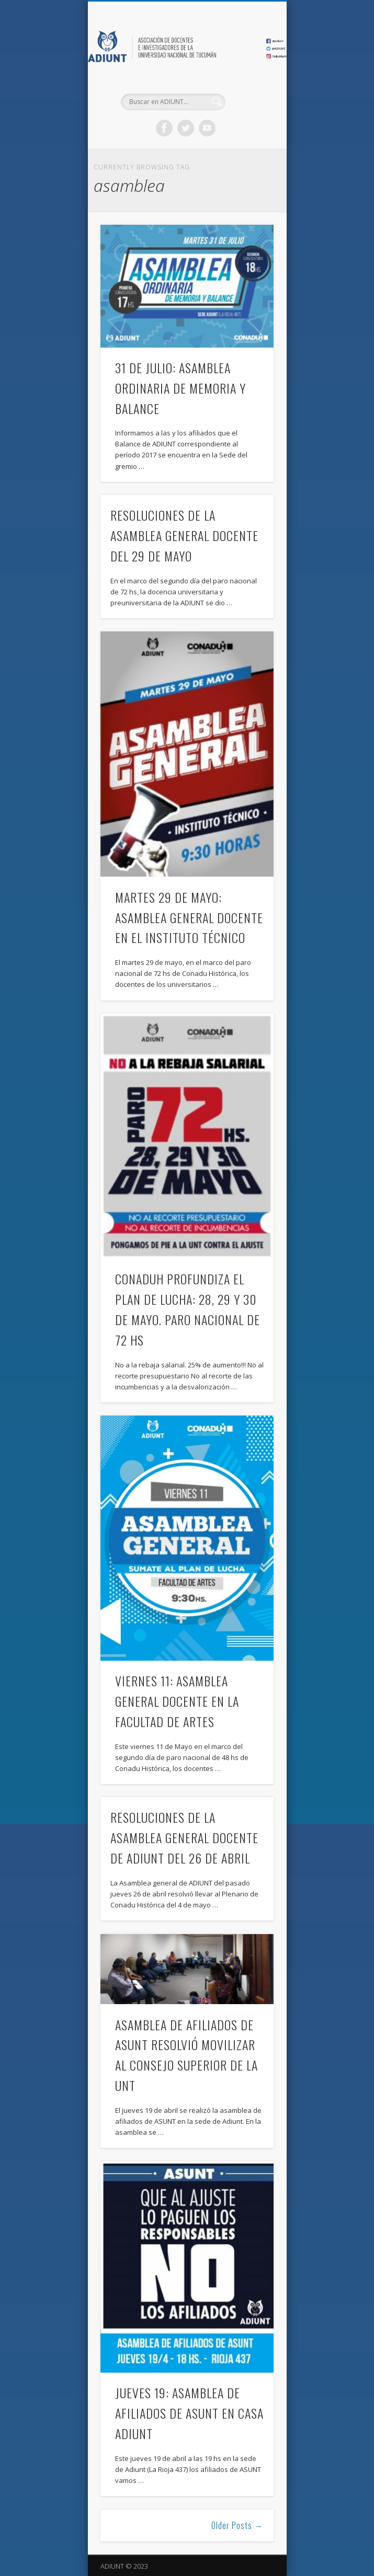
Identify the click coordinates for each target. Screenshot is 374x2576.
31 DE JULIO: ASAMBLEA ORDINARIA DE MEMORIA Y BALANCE (180, 388)
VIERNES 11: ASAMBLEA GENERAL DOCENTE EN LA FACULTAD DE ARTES (177, 1701)
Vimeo (207, 128)
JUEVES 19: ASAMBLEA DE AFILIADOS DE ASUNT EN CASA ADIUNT (189, 2413)
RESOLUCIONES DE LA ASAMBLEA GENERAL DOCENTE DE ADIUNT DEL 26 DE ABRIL (184, 1837)
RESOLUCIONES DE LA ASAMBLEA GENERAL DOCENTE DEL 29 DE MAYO (184, 535)
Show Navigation (247, 93)
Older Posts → (237, 2525)
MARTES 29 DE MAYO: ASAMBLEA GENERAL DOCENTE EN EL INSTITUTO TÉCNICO (189, 917)
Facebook (164, 128)
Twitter (185, 128)
